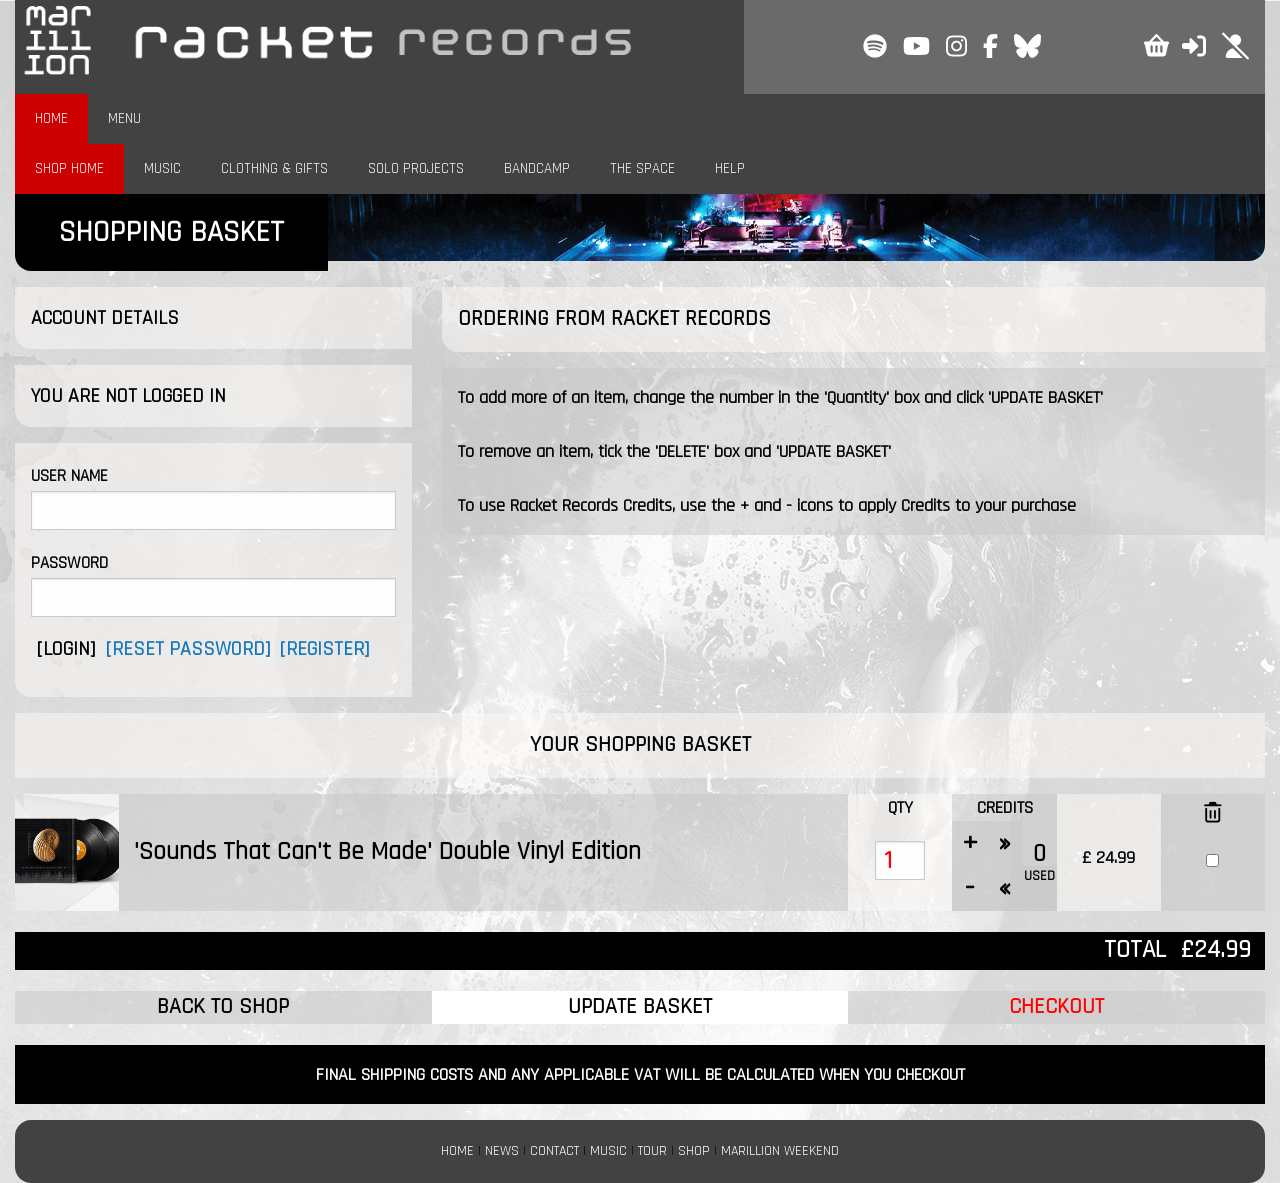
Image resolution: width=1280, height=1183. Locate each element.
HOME (51, 118)
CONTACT (554, 1151)
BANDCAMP (537, 168)
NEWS (502, 1151)
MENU (124, 118)
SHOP (694, 1151)
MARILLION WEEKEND (780, 1151)
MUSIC (162, 168)
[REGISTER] (324, 649)
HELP (730, 168)
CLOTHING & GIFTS (274, 168)
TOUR (652, 1151)
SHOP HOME (69, 168)
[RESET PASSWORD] (188, 649)
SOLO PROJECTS (416, 168)
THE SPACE (642, 168)
